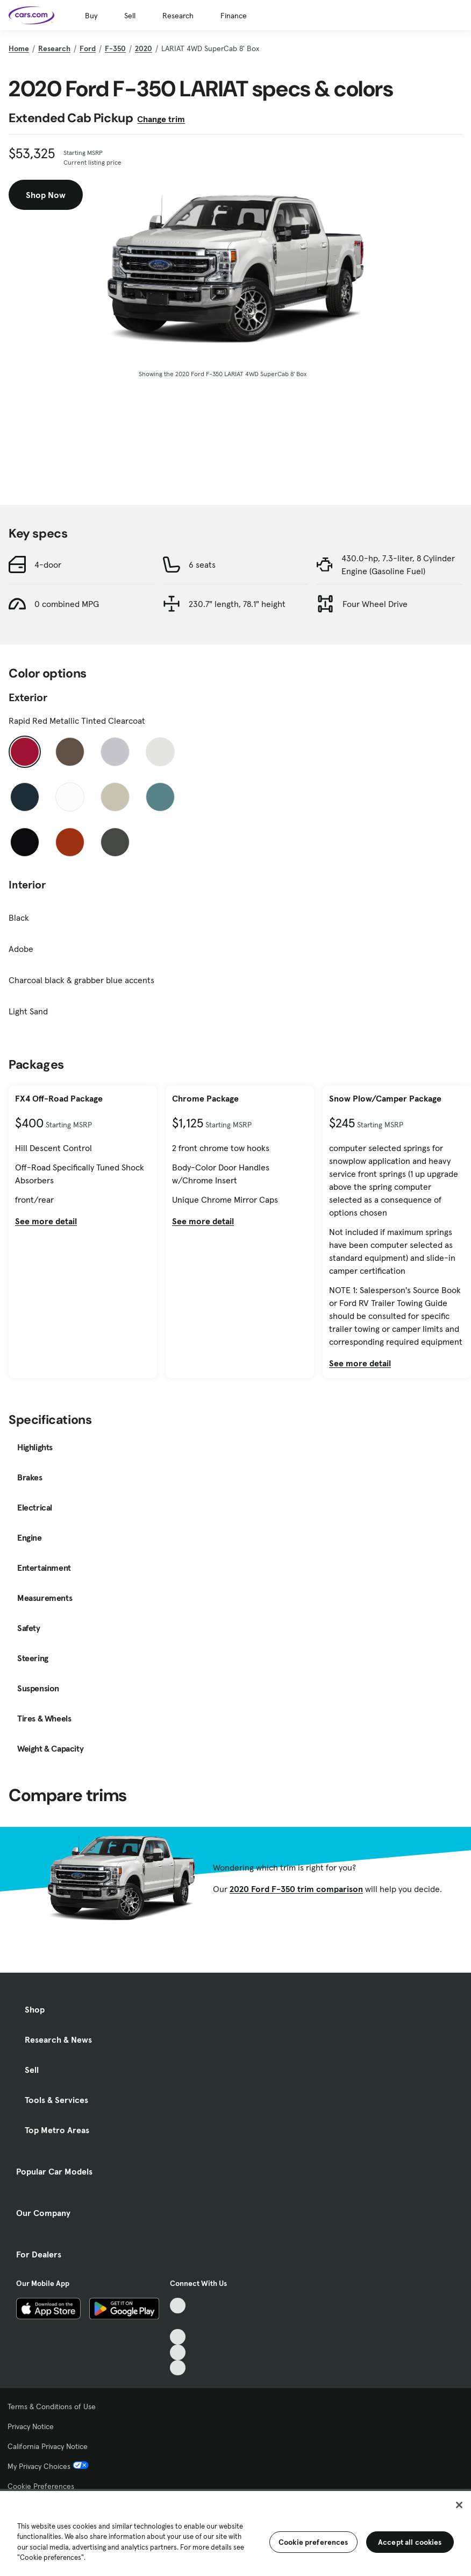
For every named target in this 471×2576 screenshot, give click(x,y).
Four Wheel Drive (375, 603)
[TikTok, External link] (177, 2305)
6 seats (202, 564)
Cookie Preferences (41, 2486)
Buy (91, 15)
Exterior (28, 697)
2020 (143, 48)
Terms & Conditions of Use (52, 2406)
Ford (88, 48)
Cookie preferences (313, 2542)
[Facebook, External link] (177, 2321)
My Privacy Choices (48, 2466)
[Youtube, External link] (177, 2337)
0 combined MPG (66, 603)
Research (178, 15)
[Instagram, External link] (177, 2352)
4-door (47, 564)
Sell (129, 15)
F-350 (115, 48)
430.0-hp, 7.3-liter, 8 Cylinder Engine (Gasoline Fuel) (398, 564)
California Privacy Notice (48, 2446)
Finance (233, 15)
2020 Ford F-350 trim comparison (296, 1888)
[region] (235, 2532)
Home (19, 48)
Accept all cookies (410, 2542)
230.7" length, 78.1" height (237, 603)
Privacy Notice (31, 2426)
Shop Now (46, 194)
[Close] (459, 2505)
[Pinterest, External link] (177, 2368)
